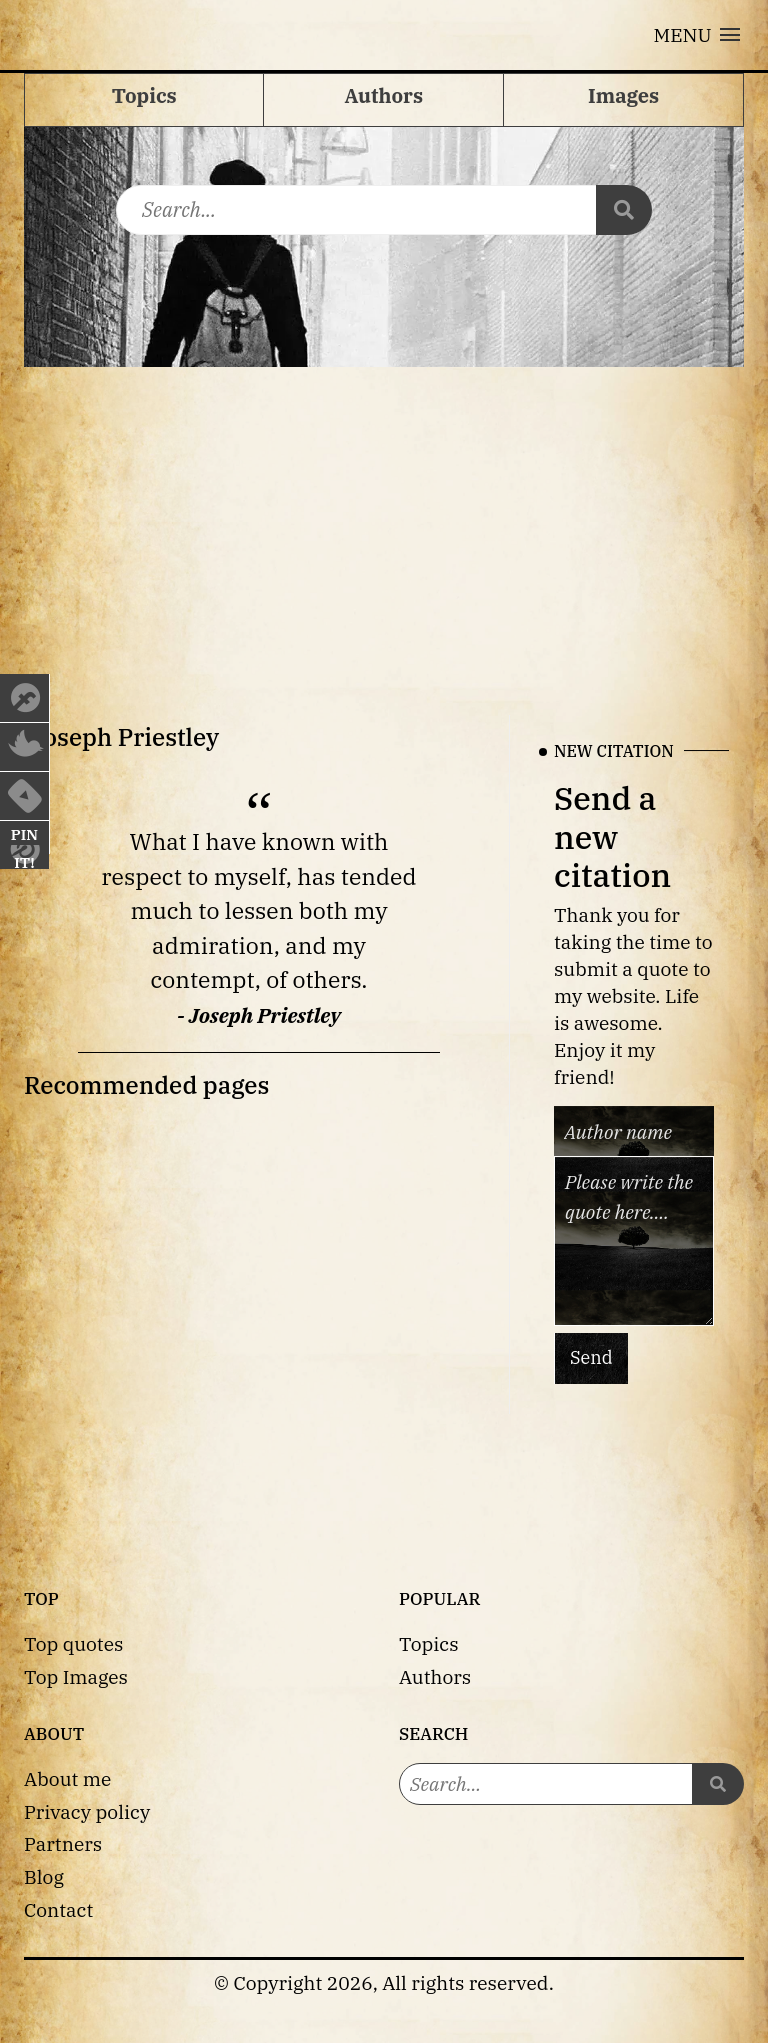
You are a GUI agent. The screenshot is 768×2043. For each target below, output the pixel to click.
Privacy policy (87, 1811)
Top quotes (73, 1643)
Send (591, 1358)
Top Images (76, 1676)
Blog (44, 1876)
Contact (58, 1909)
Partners (63, 1843)
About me (67, 1778)
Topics (429, 1643)
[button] (697, 35)
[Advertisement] (384, 517)
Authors (435, 1676)
